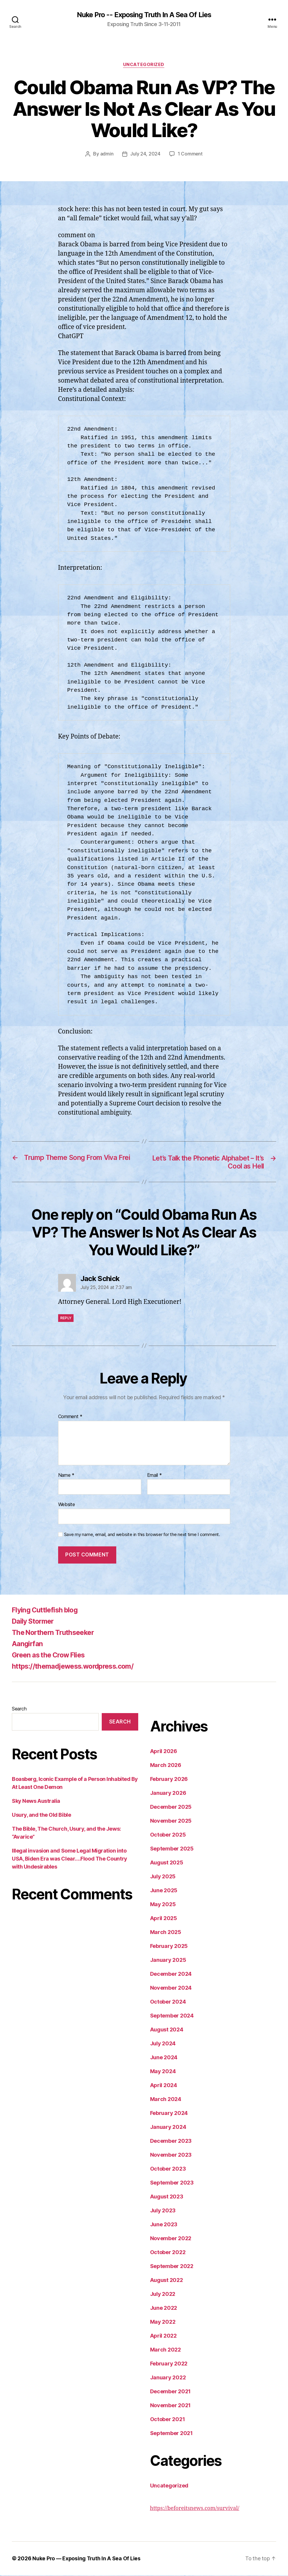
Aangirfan (28, 1644)
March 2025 (165, 1933)
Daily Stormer (34, 1622)
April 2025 (163, 1919)
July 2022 (163, 2295)
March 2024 (165, 2100)
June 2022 (163, 2309)
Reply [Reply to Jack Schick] (66, 1319)
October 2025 (168, 1835)
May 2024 (163, 2072)
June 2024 (164, 2058)
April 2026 (163, 1752)
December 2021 (170, 2392)
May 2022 (163, 2323)
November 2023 (171, 2156)
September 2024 (172, 2016)
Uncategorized (144, 65)
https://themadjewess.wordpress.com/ (77, 1667)
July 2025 (163, 1877)
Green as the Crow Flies (51, 1655)
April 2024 (163, 2086)
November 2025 (171, 1822)
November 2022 (171, 2239)
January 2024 (168, 2128)
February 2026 (169, 1780)
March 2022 (165, 2350)
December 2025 (171, 1808)
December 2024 (171, 1975)
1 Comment (190, 154)
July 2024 (163, 2044)
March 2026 (165, 1766)
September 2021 (171, 2434)
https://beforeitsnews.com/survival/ (194, 2509)
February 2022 (169, 2364)
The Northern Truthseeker (55, 1633)
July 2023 (163, 2211)
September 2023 (172, 2183)
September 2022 (171, 2267)
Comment (70, 1417)
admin (106, 154)
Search (19, 1709)
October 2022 (168, 2253)
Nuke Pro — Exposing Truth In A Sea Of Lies (87, 2559)
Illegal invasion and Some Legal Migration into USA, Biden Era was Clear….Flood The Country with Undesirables (69, 1859)
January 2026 (168, 1794)
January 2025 (168, 1961)
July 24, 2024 (145, 154)
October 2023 (168, 2169)
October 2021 (167, 2420)
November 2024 (171, 1989)
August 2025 (166, 1863)
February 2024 (169, 2114)
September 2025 (172, 1849)
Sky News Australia (36, 1802)
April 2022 (163, 2336)
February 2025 (169, 1947)
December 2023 (171, 2142)
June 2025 (164, 1891)
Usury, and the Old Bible (41, 1816)
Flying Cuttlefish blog (47, 1610)
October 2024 (168, 2002)
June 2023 (164, 2225)
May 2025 (163, 1905)
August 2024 (166, 2030)
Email (154, 1476)
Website (66, 1505)
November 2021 (170, 2406)
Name (66, 1476)
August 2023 (166, 2197)
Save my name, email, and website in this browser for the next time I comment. (142, 1535)
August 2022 (166, 2281)
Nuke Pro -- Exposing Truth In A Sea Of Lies (144, 14)
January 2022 (168, 2378)
